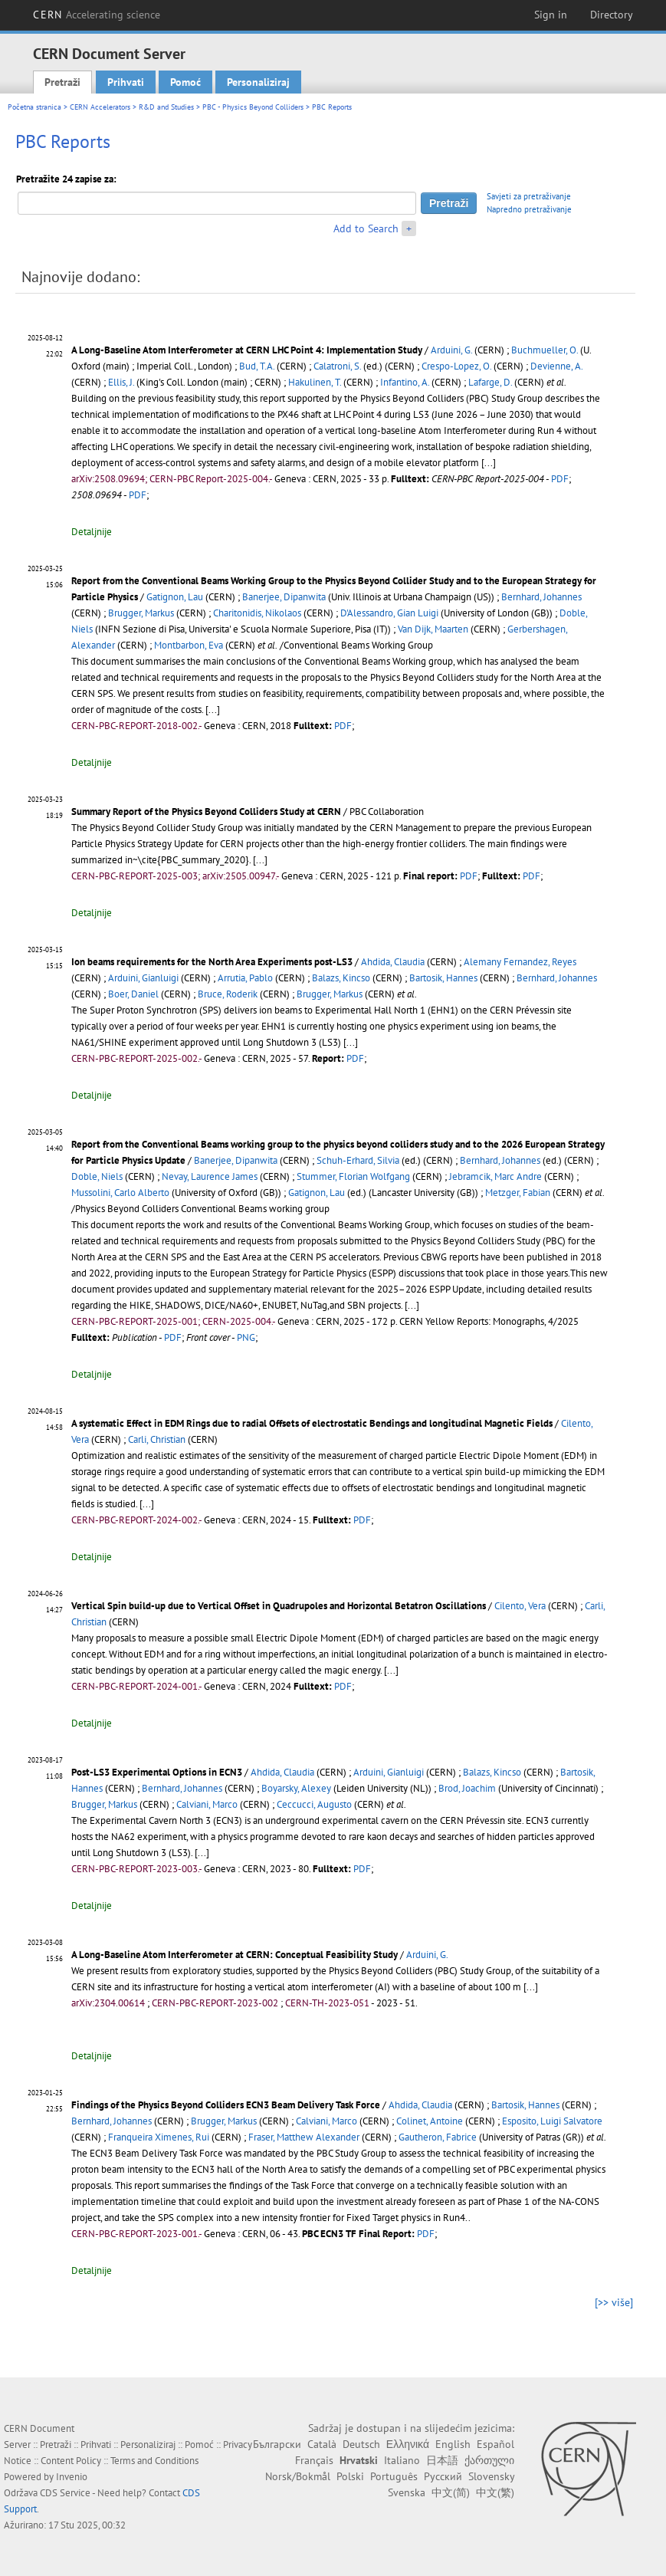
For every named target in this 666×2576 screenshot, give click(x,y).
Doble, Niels (97, 1176)
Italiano (402, 2460)
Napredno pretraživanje (529, 209)
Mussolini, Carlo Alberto (120, 1192)
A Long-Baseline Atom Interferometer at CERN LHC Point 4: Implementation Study (246, 349)
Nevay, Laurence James (210, 1176)
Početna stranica (34, 107)
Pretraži (62, 82)
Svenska (406, 2492)
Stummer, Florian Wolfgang (353, 1176)
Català (321, 2444)
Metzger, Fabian (517, 1192)
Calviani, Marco (207, 1804)
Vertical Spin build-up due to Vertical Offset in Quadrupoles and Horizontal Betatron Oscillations (278, 1605)
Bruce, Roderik (228, 994)
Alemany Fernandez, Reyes (520, 961)
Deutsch (361, 2444)
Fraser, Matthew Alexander (303, 2137)
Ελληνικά (407, 2444)
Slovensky (491, 2476)
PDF (560, 478)
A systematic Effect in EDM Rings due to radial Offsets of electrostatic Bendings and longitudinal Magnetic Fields (312, 1423)
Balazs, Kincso (341, 977)
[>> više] (614, 2302)
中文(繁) (495, 2492)
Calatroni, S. (337, 366)
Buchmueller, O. (544, 349)
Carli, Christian (156, 1439)
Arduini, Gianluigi (143, 977)
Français (314, 2460)
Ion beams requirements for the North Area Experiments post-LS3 (212, 961)
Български (277, 2444)
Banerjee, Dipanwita (284, 596)
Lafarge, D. (490, 382)
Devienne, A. (556, 366)
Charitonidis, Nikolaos (257, 612)
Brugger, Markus (141, 612)
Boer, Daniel (133, 994)
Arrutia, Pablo (245, 977)
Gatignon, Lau (174, 596)
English (453, 2444)
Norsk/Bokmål (297, 2476)
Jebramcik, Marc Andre (495, 1176)
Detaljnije (91, 531)
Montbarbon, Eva (188, 645)
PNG (246, 1337)
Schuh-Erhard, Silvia (358, 1160)
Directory (611, 14)
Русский (443, 2476)
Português (394, 2476)
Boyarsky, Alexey (296, 1788)
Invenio (71, 2476)
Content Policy (71, 2460)
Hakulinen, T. (314, 382)
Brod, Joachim (467, 1788)
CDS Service (65, 2492)
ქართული (489, 2460)
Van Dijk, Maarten (433, 629)
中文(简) (450, 2492)
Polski (350, 2476)
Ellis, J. (121, 382)
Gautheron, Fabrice (438, 2137)
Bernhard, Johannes (541, 596)
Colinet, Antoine (429, 2121)
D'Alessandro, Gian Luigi (389, 612)
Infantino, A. (404, 382)
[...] (488, 462)
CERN (96, 14)
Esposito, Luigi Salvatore (552, 2121)
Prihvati (125, 82)
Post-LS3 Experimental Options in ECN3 (156, 1772)
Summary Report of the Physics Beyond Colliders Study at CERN (206, 811)
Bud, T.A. (256, 366)
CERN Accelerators (100, 107)
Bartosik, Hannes (443, 977)
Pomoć (185, 82)
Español (495, 2444)
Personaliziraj (258, 82)
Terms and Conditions (154, 2460)
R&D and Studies (166, 107)
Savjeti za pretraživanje (529, 196)
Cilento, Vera (520, 1605)
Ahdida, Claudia (393, 961)
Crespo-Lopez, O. (456, 366)
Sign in (550, 14)
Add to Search (366, 228)
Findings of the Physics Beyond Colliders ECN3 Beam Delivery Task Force (225, 2104)
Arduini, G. (451, 349)
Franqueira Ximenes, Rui (158, 2137)
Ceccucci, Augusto (314, 1804)
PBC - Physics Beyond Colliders (252, 107)
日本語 (442, 2460)
